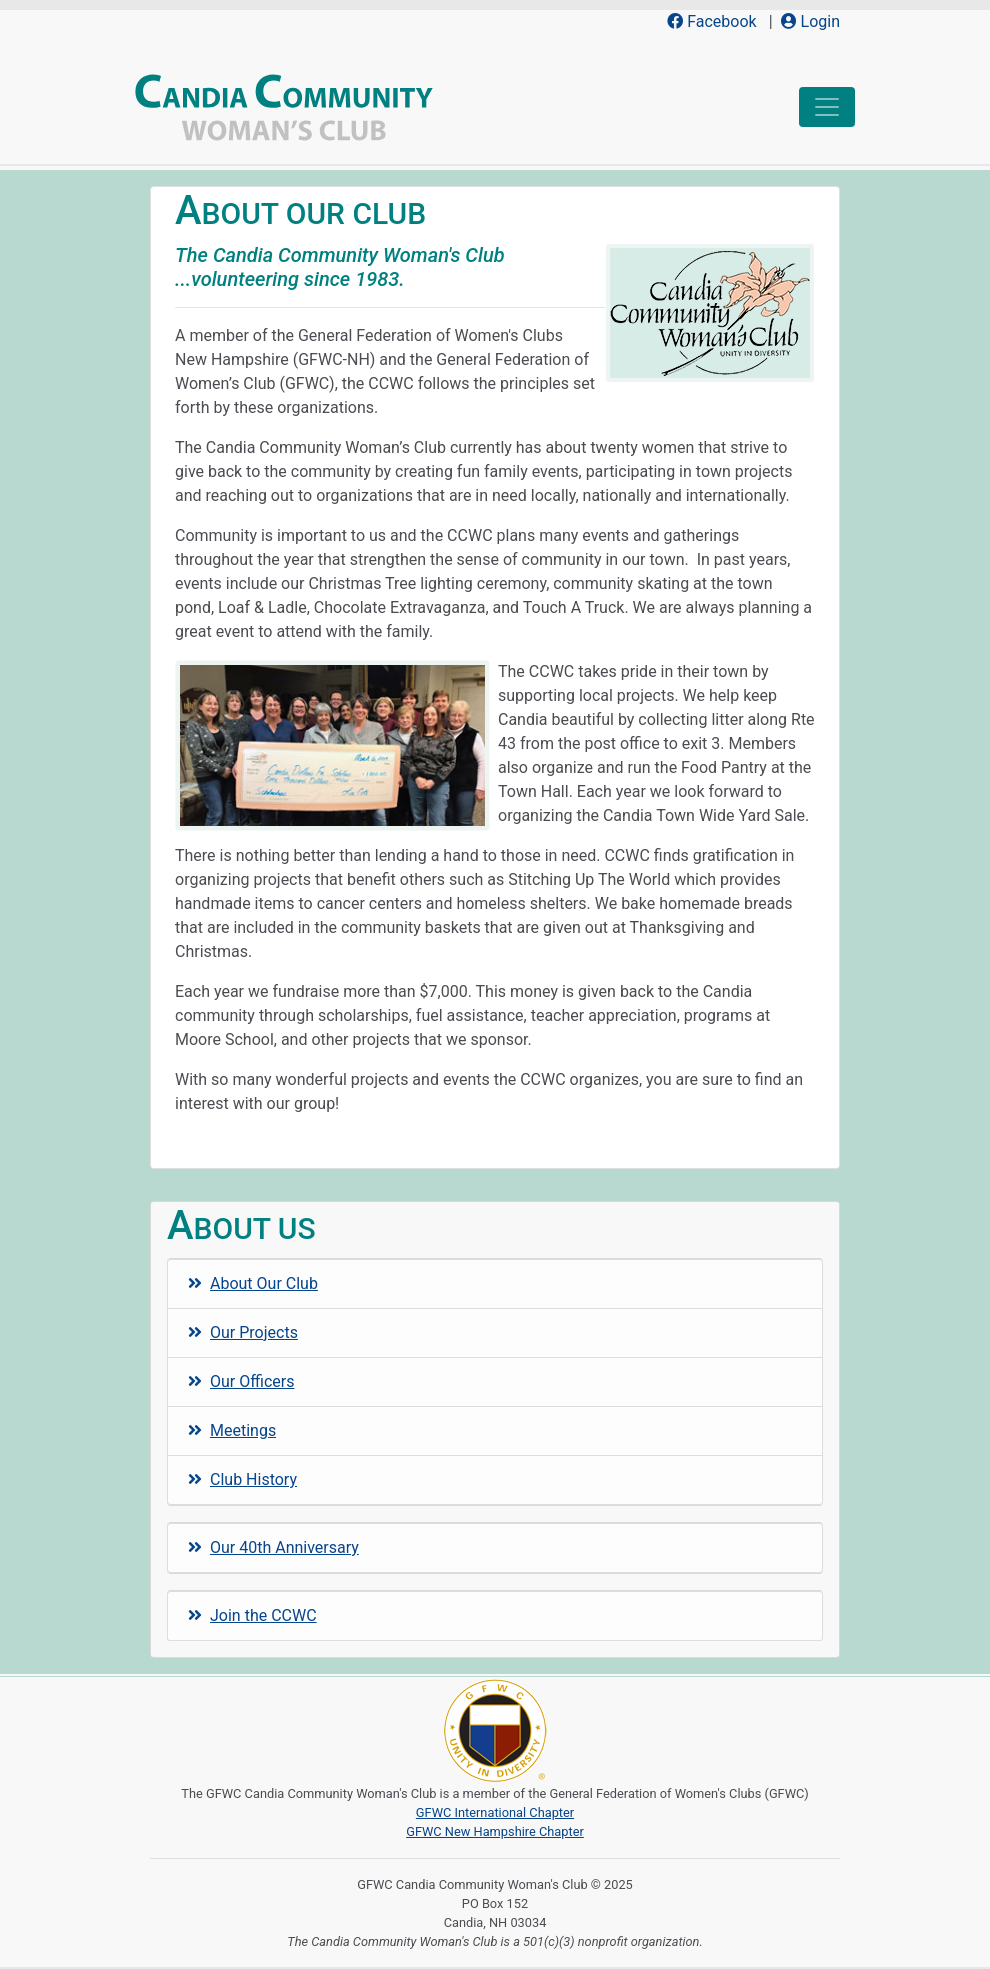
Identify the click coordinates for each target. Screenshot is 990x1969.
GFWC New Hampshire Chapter (495, 1831)
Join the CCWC (252, 1615)
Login (810, 21)
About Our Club (253, 1283)
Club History (242, 1479)
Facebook (711, 21)
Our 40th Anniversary (273, 1547)
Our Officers (241, 1381)
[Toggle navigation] (827, 107)
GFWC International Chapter (495, 1812)
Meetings (232, 1430)
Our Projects (243, 1332)
